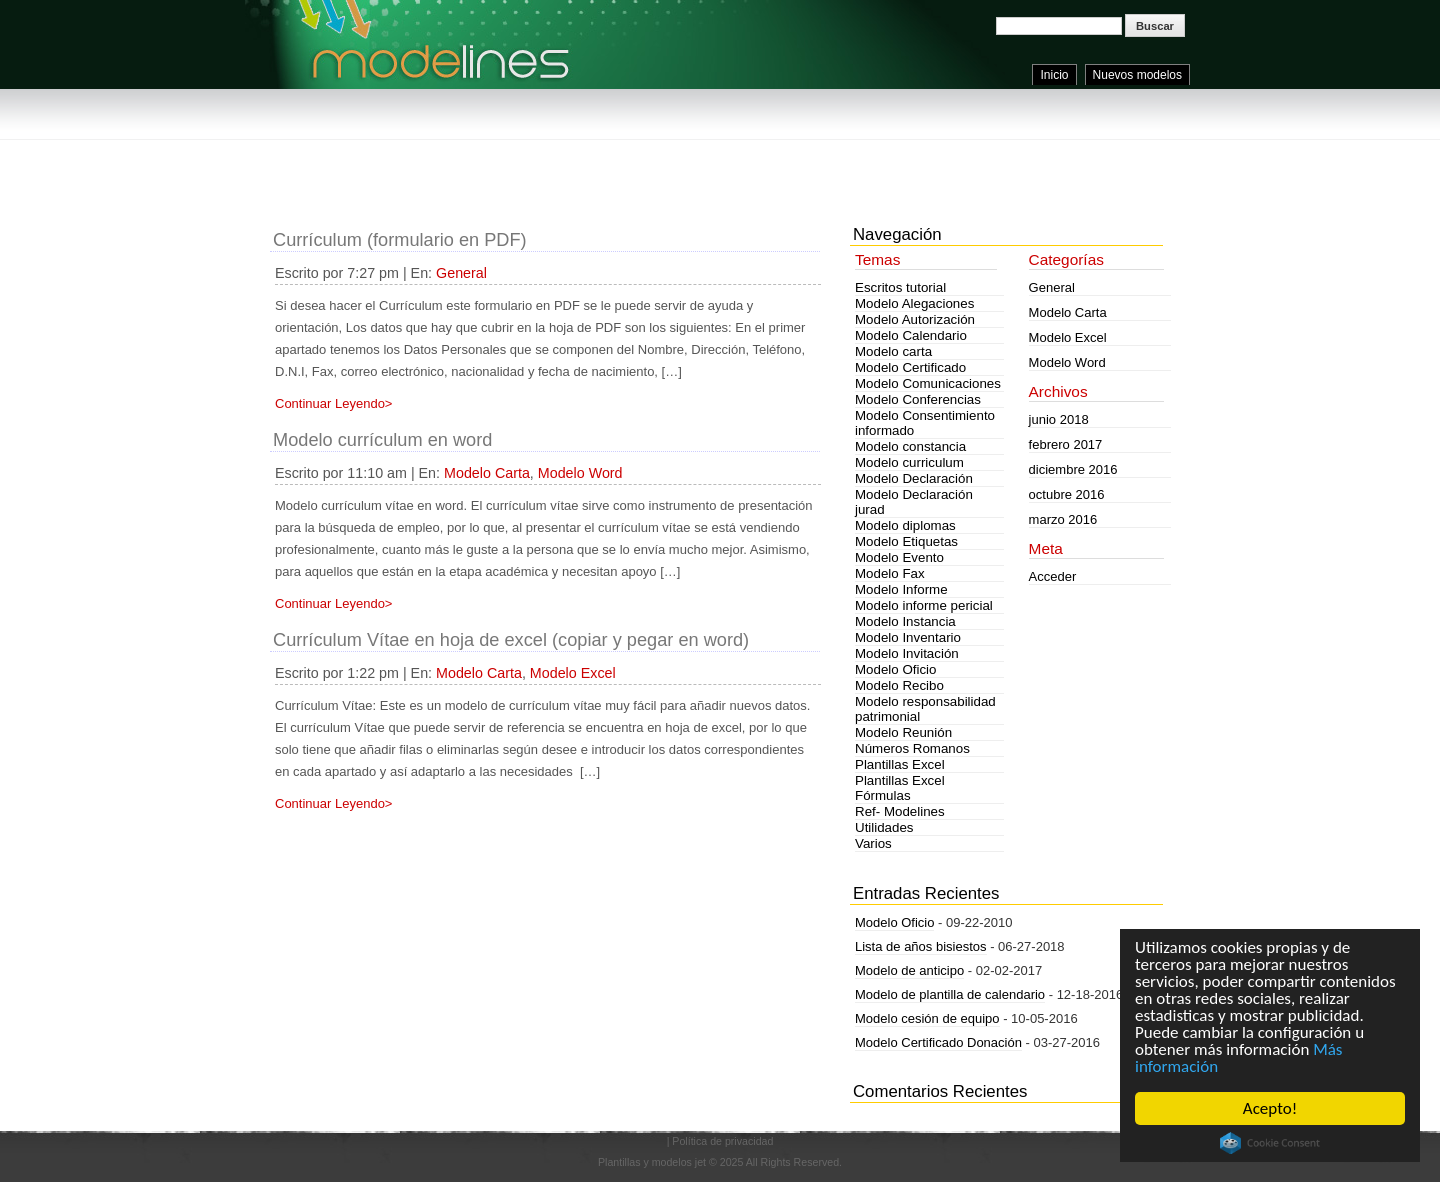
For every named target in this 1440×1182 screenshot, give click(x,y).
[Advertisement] (634, 160)
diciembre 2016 (1073, 469)
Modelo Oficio (896, 669)
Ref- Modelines (900, 811)
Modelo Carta (487, 473)
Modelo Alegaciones (914, 303)
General (461, 273)
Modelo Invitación (907, 653)
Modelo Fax (890, 573)
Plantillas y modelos (645, 1162)
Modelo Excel (573, 673)
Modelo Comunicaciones (928, 383)
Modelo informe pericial (924, 605)
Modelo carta (893, 351)
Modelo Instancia (905, 621)
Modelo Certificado (910, 367)
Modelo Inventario (908, 637)
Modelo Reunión (903, 732)
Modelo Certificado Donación (938, 1042)
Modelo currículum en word (382, 440)
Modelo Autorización (915, 319)
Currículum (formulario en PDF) (400, 240)
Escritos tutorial (900, 287)
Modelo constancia (910, 446)
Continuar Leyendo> (333, 403)
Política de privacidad (722, 1141)
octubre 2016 (1067, 494)
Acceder (1053, 576)
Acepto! (1270, 1108)
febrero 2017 (1066, 444)
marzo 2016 (1063, 519)
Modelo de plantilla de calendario (950, 994)
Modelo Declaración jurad (914, 502)
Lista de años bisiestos (921, 946)
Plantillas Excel (900, 764)
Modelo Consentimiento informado (925, 423)
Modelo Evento (899, 557)
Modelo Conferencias (918, 399)
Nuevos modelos (1137, 75)
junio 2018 (1059, 419)
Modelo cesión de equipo (927, 1018)
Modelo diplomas (905, 525)
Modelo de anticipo (909, 970)
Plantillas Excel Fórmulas (900, 788)
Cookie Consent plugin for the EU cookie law (1270, 1143)
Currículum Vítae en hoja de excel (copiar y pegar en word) (511, 640)
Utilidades (884, 827)
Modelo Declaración (914, 478)
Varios (873, 843)
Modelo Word (580, 473)
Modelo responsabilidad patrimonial (925, 709)
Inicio (1054, 75)
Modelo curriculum (909, 462)
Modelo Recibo (899, 685)
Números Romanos (912, 748)
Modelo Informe (901, 589)
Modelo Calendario (911, 335)
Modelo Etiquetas (906, 541)
